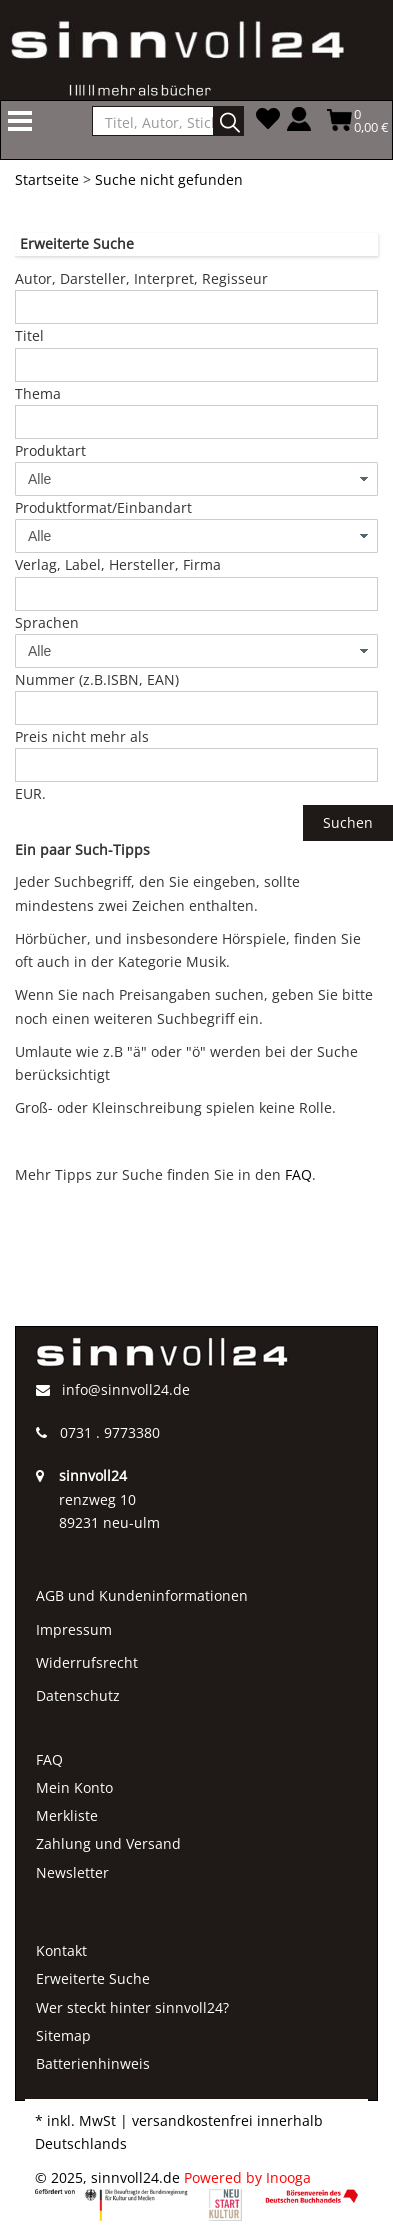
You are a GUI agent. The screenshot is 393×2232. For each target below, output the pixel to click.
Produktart (50, 450)
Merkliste (67, 1815)
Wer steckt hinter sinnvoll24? (132, 2007)
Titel (29, 335)
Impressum (74, 1629)
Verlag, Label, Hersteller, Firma (118, 564)
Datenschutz (78, 1695)
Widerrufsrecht (87, 1662)
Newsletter (72, 1872)
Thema (38, 393)
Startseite (47, 179)
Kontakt (61, 1950)
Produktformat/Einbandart (103, 507)
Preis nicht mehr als (82, 736)
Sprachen (47, 622)
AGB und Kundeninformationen (142, 1595)
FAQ (298, 1174)
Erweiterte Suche (93, 1978)
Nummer (97, 679)
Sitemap (63, 2035)
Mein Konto (74, 1787)
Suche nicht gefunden (169, 179)
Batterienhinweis (93, 2063)
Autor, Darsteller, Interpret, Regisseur (141, 278)
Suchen (348, 822)
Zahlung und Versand (108, 1843)
